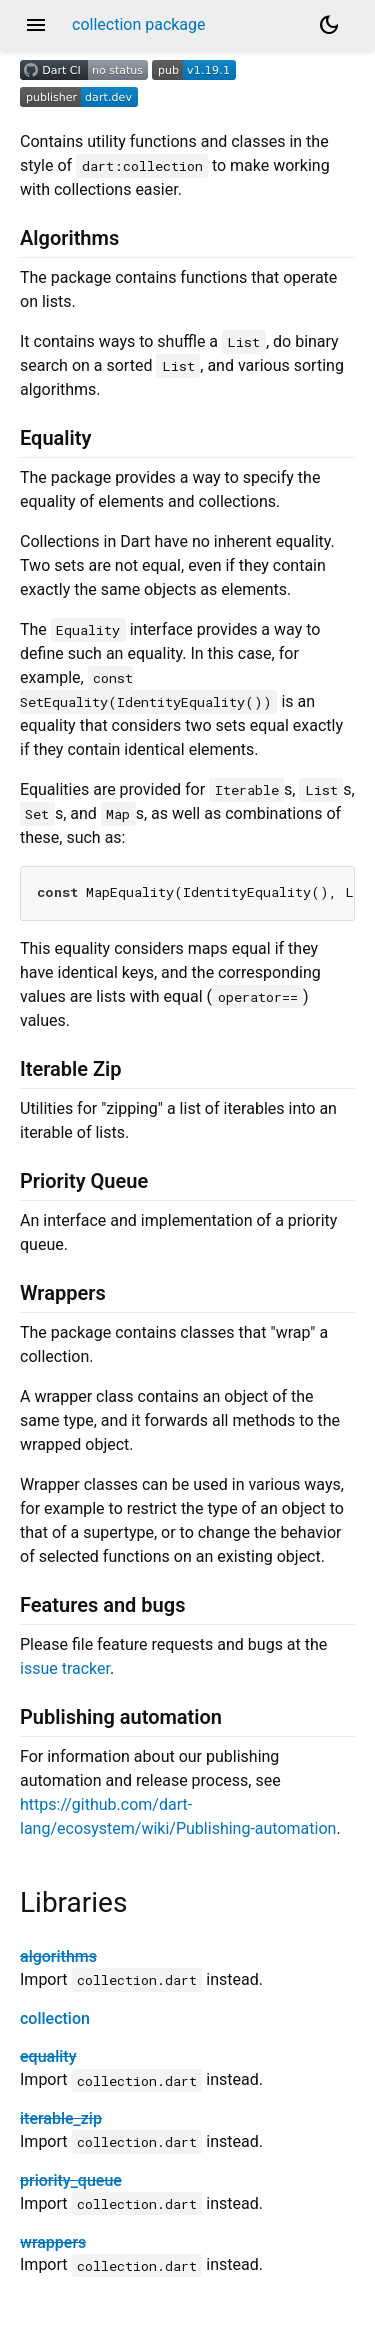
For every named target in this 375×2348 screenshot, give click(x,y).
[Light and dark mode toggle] (329, 25)
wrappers (53, 2242)
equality (48, 2056)
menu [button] (36, 25)
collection (55, 2018)
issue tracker (65, 1668)
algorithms (58, 1956)
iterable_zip (61, 2118)
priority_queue (71, 2180)
